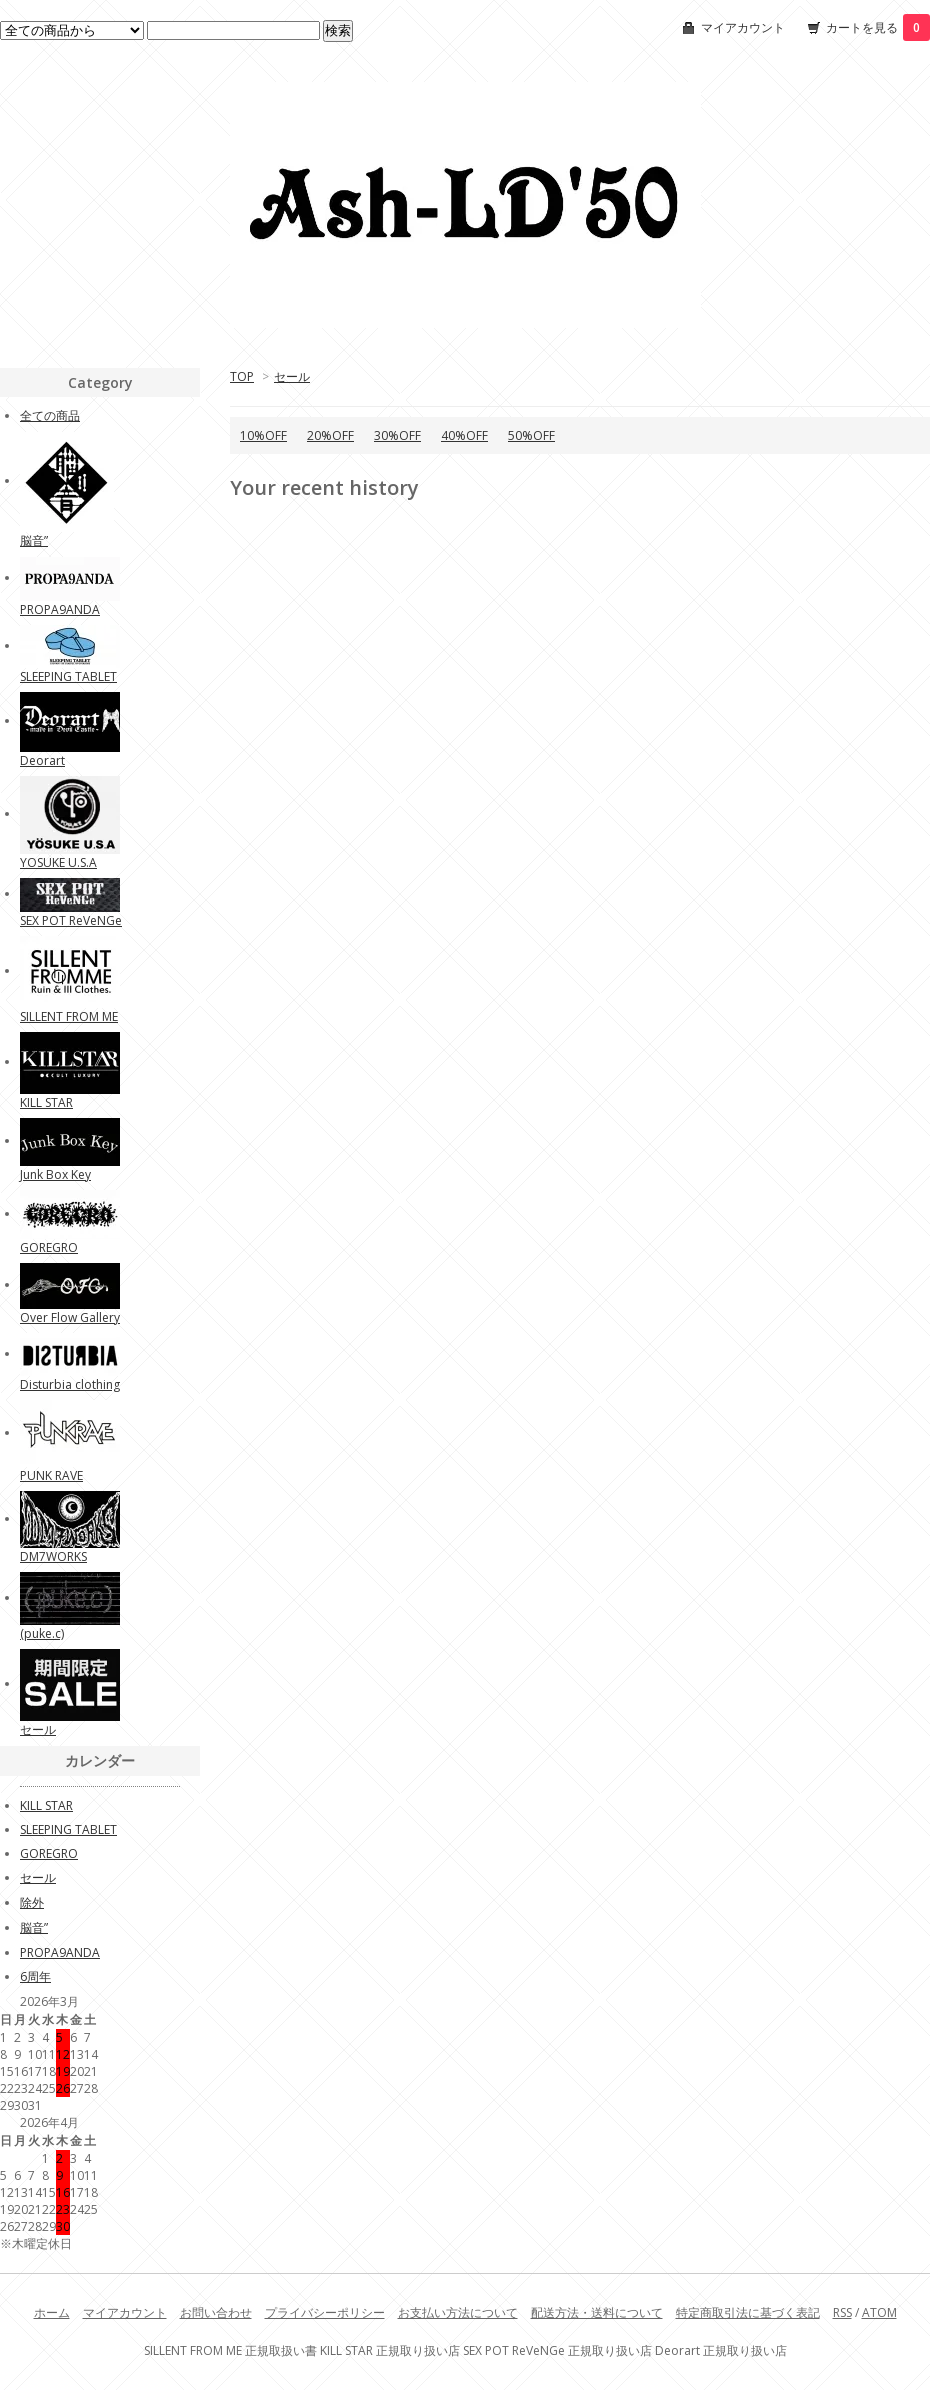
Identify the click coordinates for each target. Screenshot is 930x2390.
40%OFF (464, 435)
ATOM (879, 2312)
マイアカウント (743, 27)
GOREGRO (49, 1247)
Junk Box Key (55, 1174)
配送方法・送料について (597, 2312)
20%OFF (330, 435)
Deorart (42, 760)
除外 (32, 1902)
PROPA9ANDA (60, 609)
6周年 (35, 1976)
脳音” (34, 540)
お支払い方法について (458, 2312)
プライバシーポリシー (325, 2312)
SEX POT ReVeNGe (71, 920)
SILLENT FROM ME (69, 1016)
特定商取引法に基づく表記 (748, 2312)
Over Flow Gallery (70, 1317)
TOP (242, 376)
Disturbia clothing (70, 1384)
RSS (842, 2312)
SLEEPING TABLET (68, 676)
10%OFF (263, 435)
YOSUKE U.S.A (58, 862)
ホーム (52, 2312)
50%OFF (531, 435)
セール (292, 376)
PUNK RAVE (51, 1475)
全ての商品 (50, 415)
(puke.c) (42, 1633)
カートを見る (878, 27)
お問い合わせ (216, 2312)
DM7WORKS (53, 1556)
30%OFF (397, 435)
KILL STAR (46, 1102)
